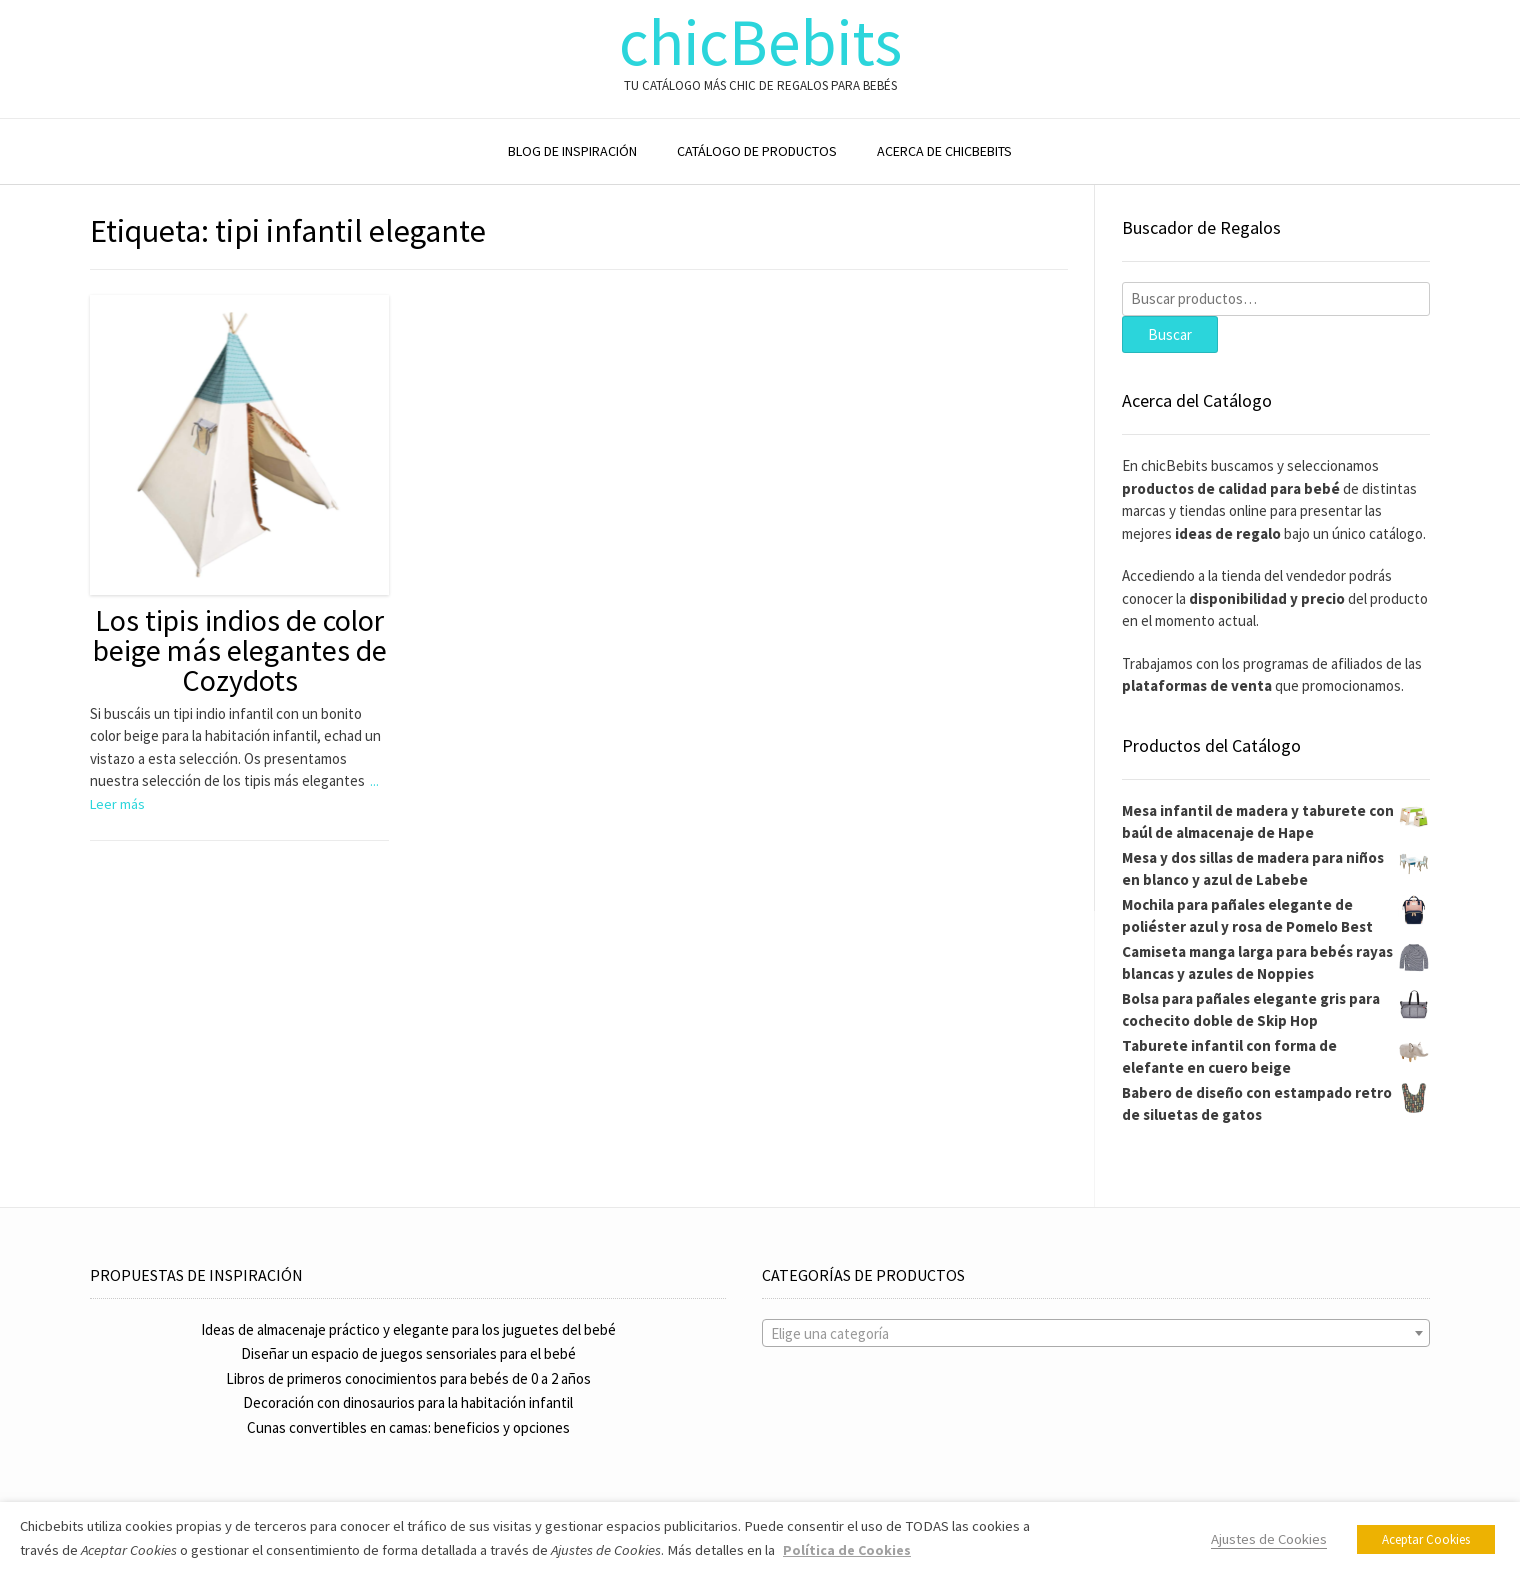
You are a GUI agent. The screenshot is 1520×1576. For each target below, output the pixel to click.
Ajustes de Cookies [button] (1269, 1539)
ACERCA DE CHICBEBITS (944, 151)
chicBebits (760, 42)
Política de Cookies (847, 1550)
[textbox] (1096, 1334)
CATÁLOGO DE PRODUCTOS (757, 151)
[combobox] (1096, 1333)
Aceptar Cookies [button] (1426, 1539)
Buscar (1170, 334)
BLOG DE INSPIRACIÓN (572, 151)
